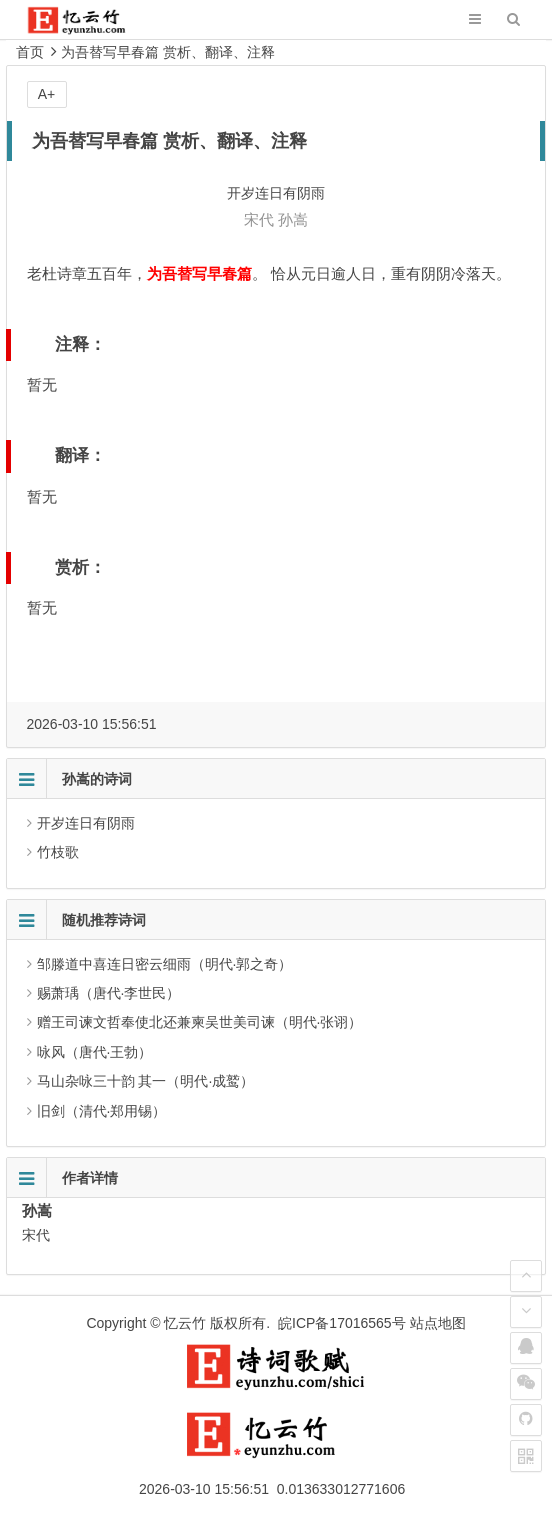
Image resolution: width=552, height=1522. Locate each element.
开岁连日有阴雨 (86, 823)
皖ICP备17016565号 (342, 1323)
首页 (30, 52)
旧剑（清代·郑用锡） (102, 1111)
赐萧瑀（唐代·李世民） (109, 993)
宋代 (259, 219)
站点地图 (438, 1323)
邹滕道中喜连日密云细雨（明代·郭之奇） (165, 964)
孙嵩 (293, 219)
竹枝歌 (58, 852)
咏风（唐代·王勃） (95, 1052)
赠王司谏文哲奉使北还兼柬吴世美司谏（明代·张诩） (200, 1022)
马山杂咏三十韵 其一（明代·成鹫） (146, 1081)
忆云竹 (185, 1323)
